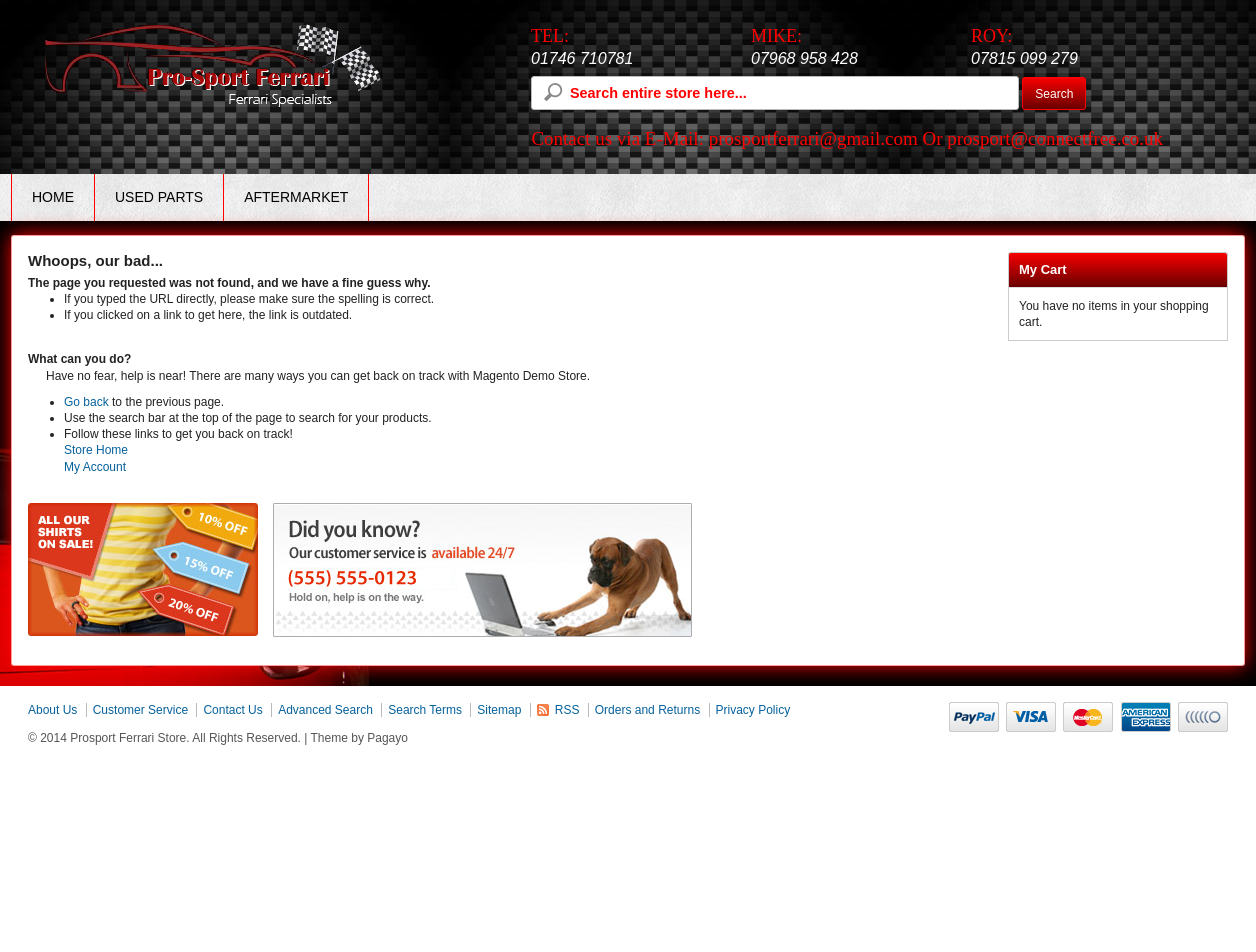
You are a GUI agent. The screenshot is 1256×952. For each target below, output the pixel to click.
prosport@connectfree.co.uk (1055, 138)
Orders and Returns (647, 710)
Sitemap (499, 710)
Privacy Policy (753, 710)
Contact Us (232, 710)
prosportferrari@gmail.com (813, 138)
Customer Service (140, 710)
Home (53, 197)
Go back (86, 402)
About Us (52, 710)
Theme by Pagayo (359, 738)
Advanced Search (325, 710)
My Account (95, 467)
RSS (567, 710)
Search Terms (425, 710)
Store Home (96, 450)
